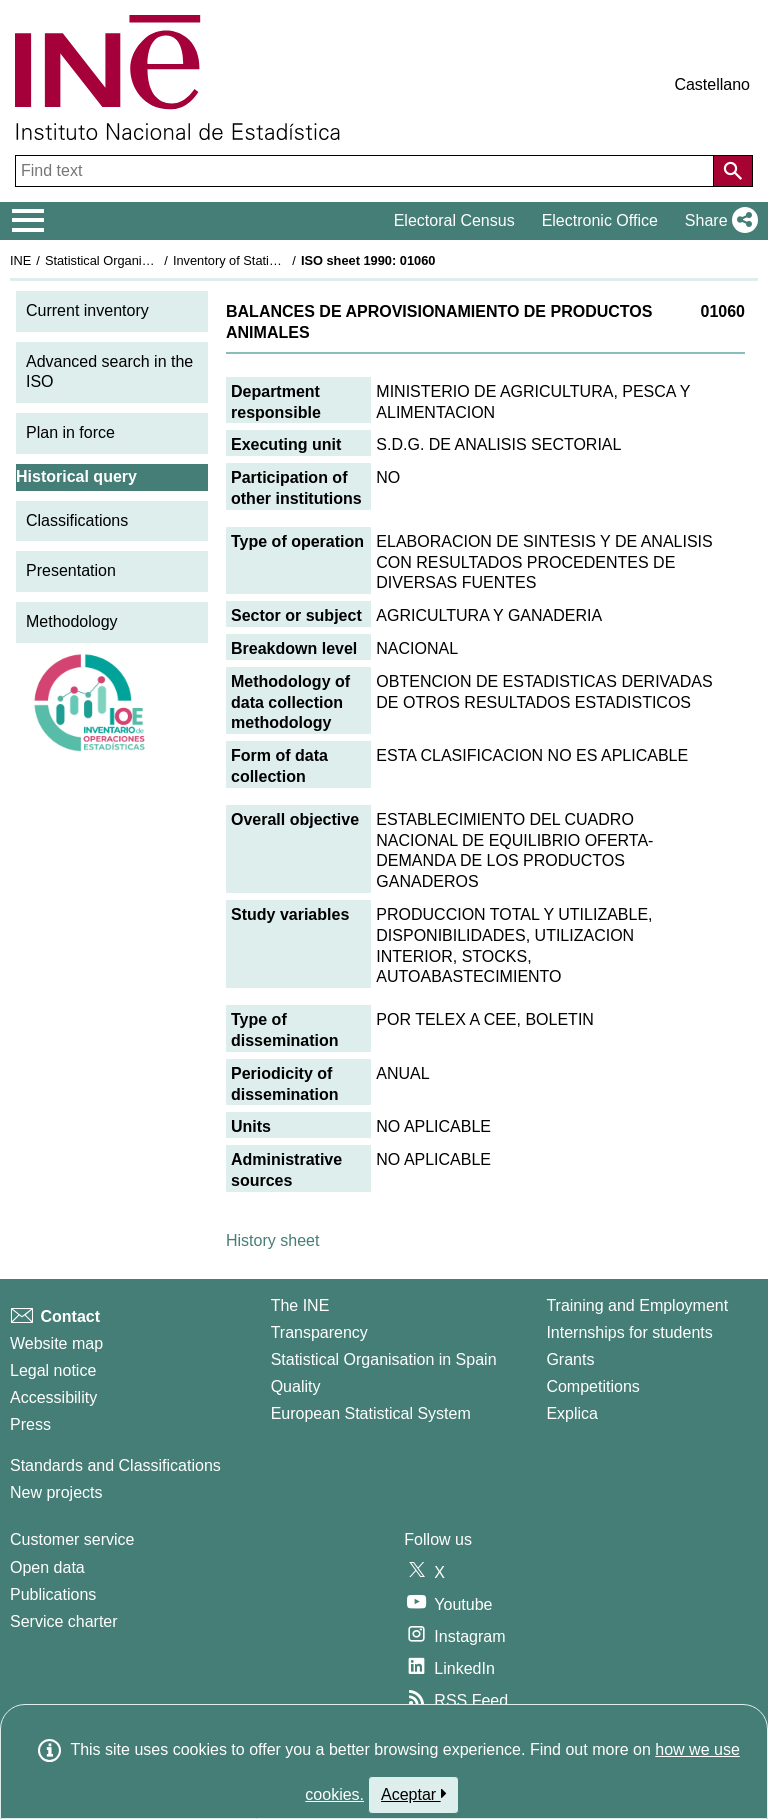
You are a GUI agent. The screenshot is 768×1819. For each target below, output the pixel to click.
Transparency (319, 1332)
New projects (56, 1492)
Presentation (71, 570)
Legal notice (53, 1370)
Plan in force (70, 432)
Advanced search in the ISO (109, 372)
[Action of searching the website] (733, 171)
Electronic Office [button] (600, 220)
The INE (300, 1305)
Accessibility (53, 1397)
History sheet (272, 1240)
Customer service (72, 1539)
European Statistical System (371, 1413)
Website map (56, 1343)
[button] (717, 221)
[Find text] (366, 171)
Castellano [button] (712, 84)
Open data (47, 1567)
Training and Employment (637, 1305)
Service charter (64, 1621)
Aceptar (413, 1794)
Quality (296, 1386)
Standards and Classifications (115, 1465)
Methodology (72, 621)
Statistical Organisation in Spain (135, 260)
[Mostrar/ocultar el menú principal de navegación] (28, 221)
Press (30, 1424)
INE (20, 260)
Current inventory (87, 310)
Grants (570, 1359)
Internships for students (629, 1332)
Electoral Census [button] (454, 220)
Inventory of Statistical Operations (268, 260)
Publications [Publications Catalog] (53, 1594)
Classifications (77, 520)
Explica (572, 1413)
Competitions (592, 1386)
